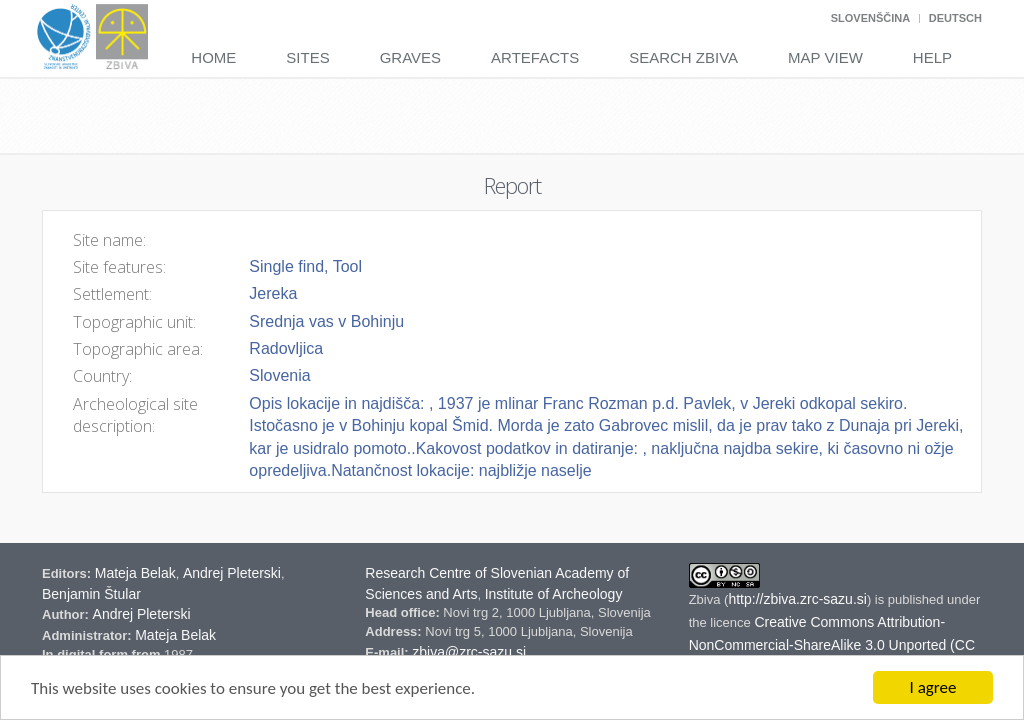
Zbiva (706, 599)
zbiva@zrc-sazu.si (469, 652)
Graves (410, 57)
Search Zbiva (683, 57)
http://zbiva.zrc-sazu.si (797, 599)
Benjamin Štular (91, 594)
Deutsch (955, 18)
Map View (825, 57)
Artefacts (535, 57)
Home (213, 57)
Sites (307, 57)
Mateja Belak (135, 573)
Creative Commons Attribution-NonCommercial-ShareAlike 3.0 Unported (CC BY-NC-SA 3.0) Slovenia (832, 645)
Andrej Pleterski (232, 573)
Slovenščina (870, 18)
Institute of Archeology (554, 594)
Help (932, 57)
